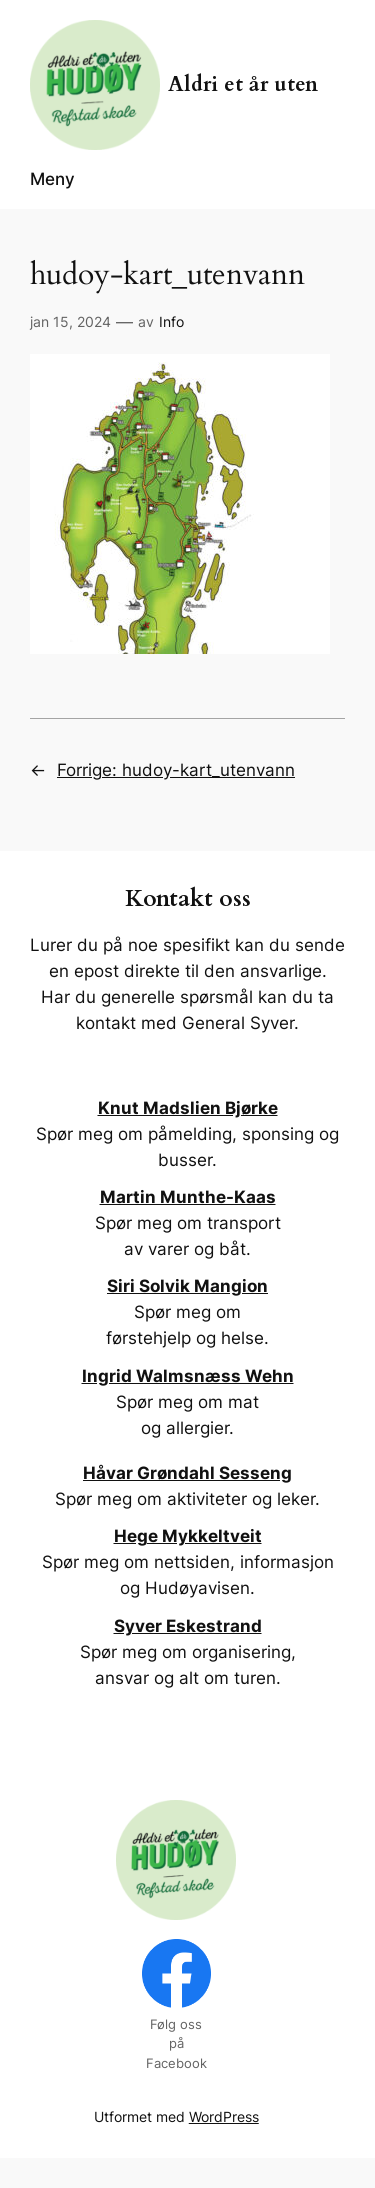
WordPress (224, 2116)
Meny (52, 179)
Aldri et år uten (243, 85)
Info (171, 321)
